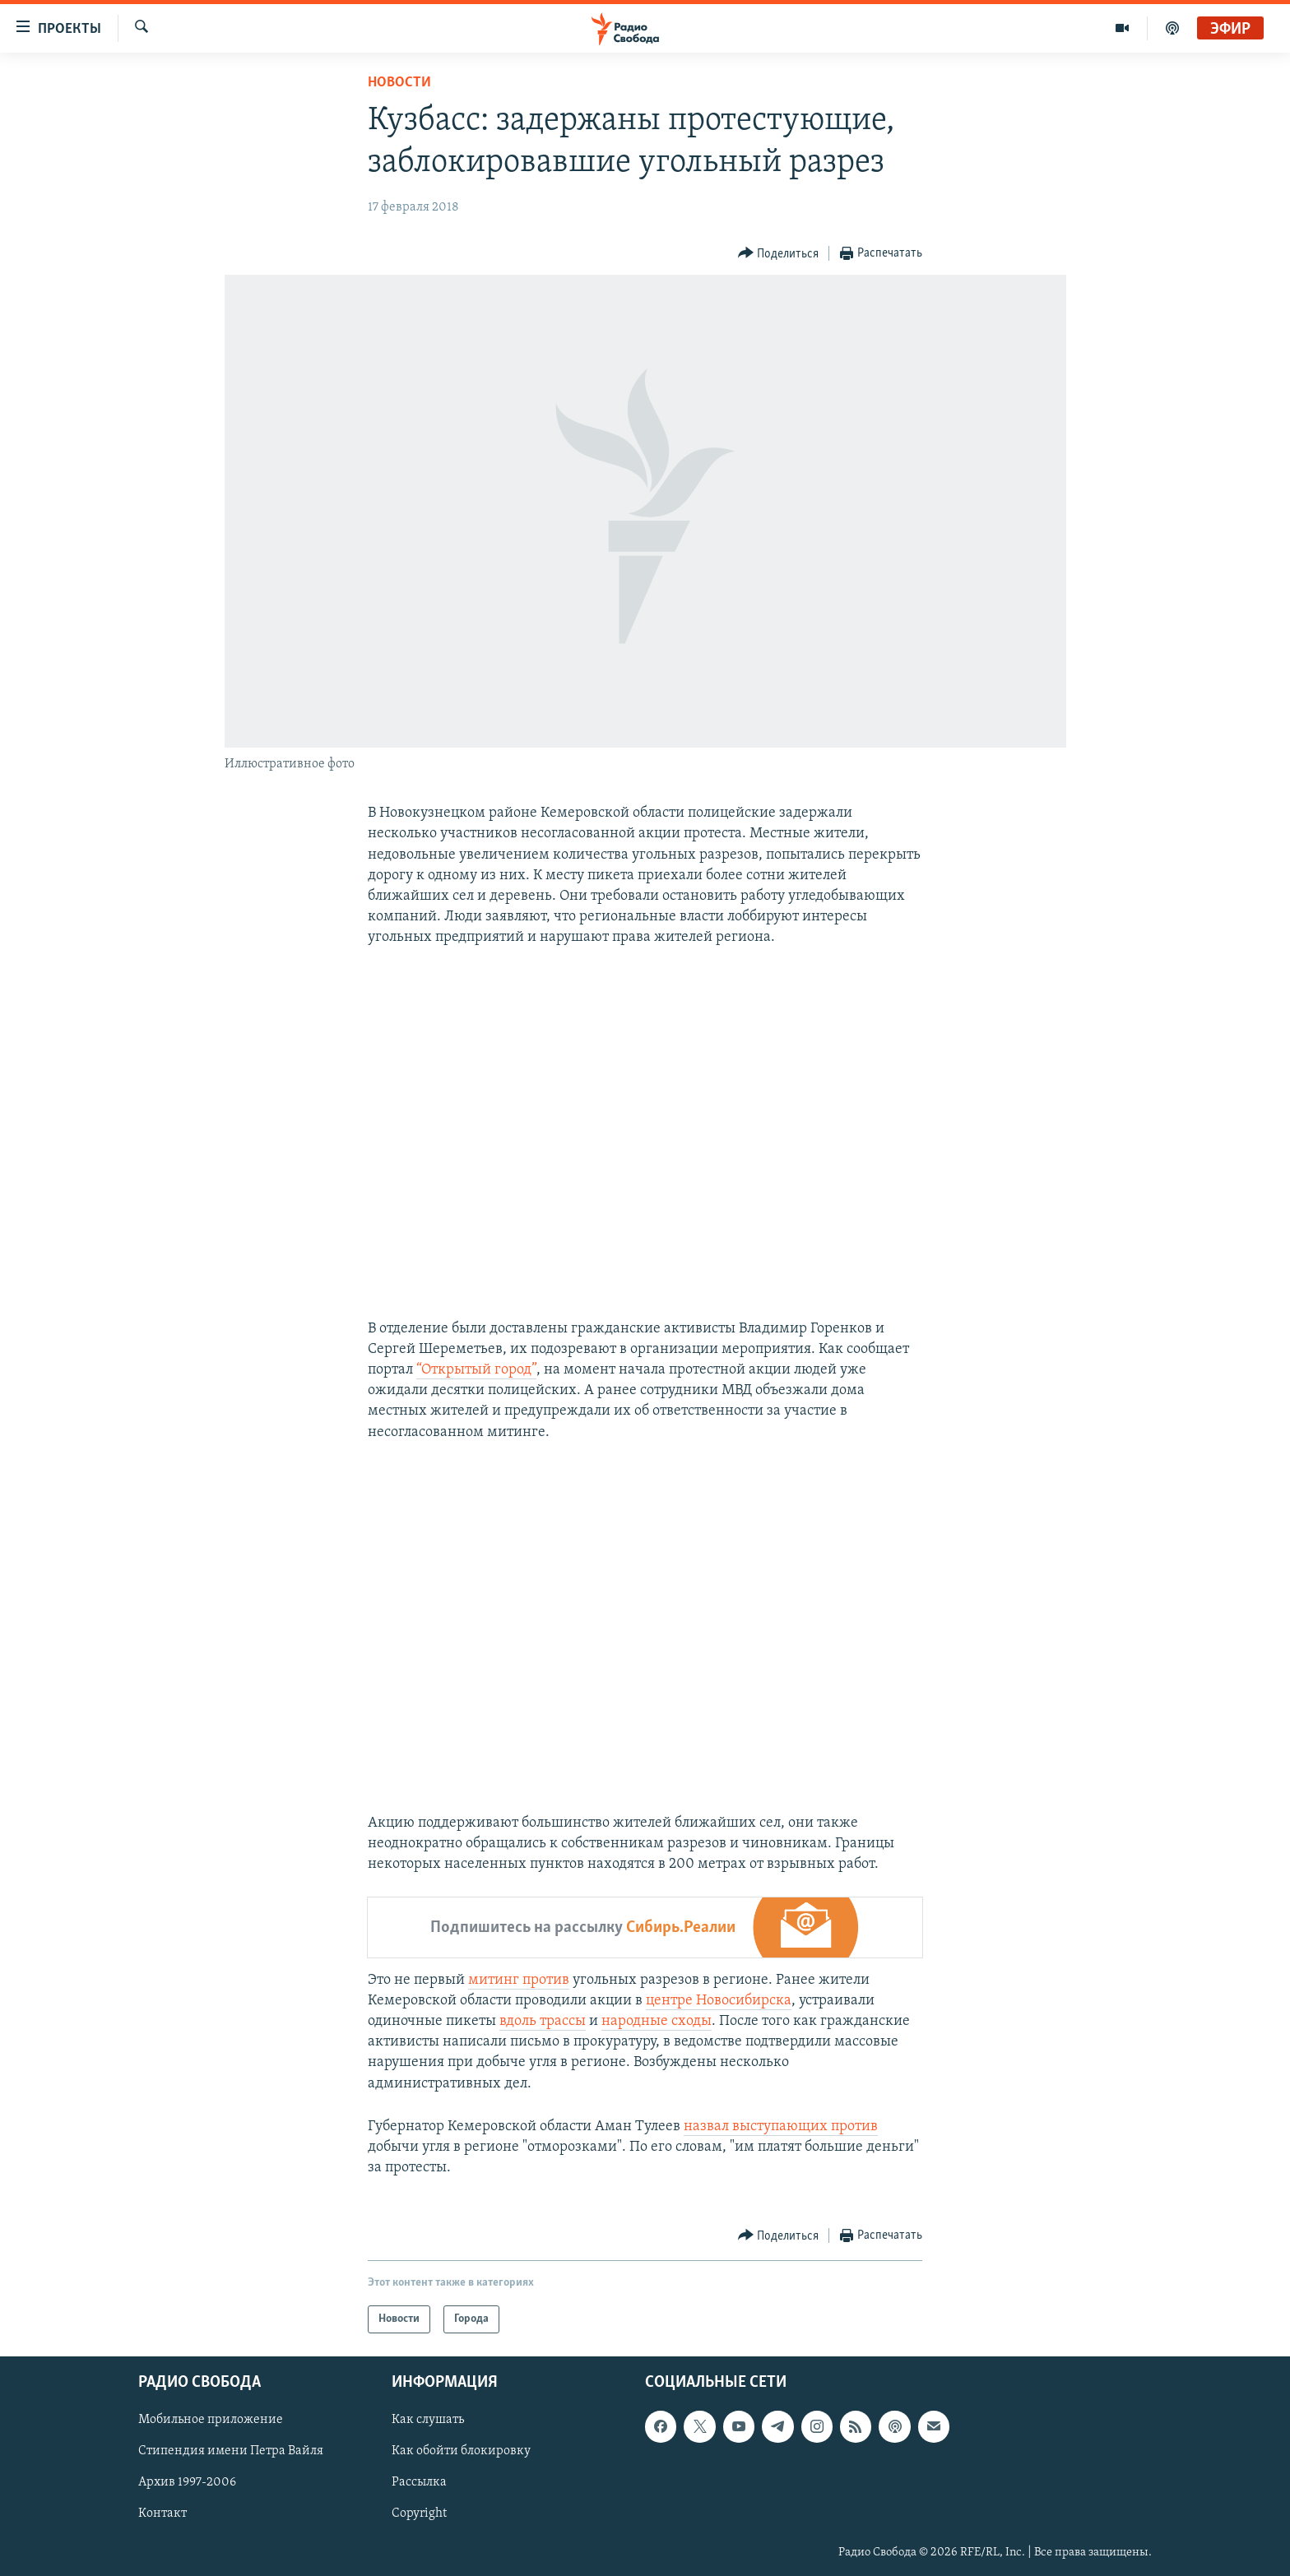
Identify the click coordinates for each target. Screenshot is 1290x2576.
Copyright (419, 2514)
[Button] (778, 254)
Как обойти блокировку (461, 2451)
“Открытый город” (476, 1370)
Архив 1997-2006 (187, 2483)
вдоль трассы (542, 2021)
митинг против (518, 1980)
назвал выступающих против (781, 2126)
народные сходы (656, 2021)
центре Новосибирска (718, 2000)
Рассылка (419, 2483)
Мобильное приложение (210, 2420)
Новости (399, 82)
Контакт (162, 2514)
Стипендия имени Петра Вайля (230, 2451)
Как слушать (428, 2420)
